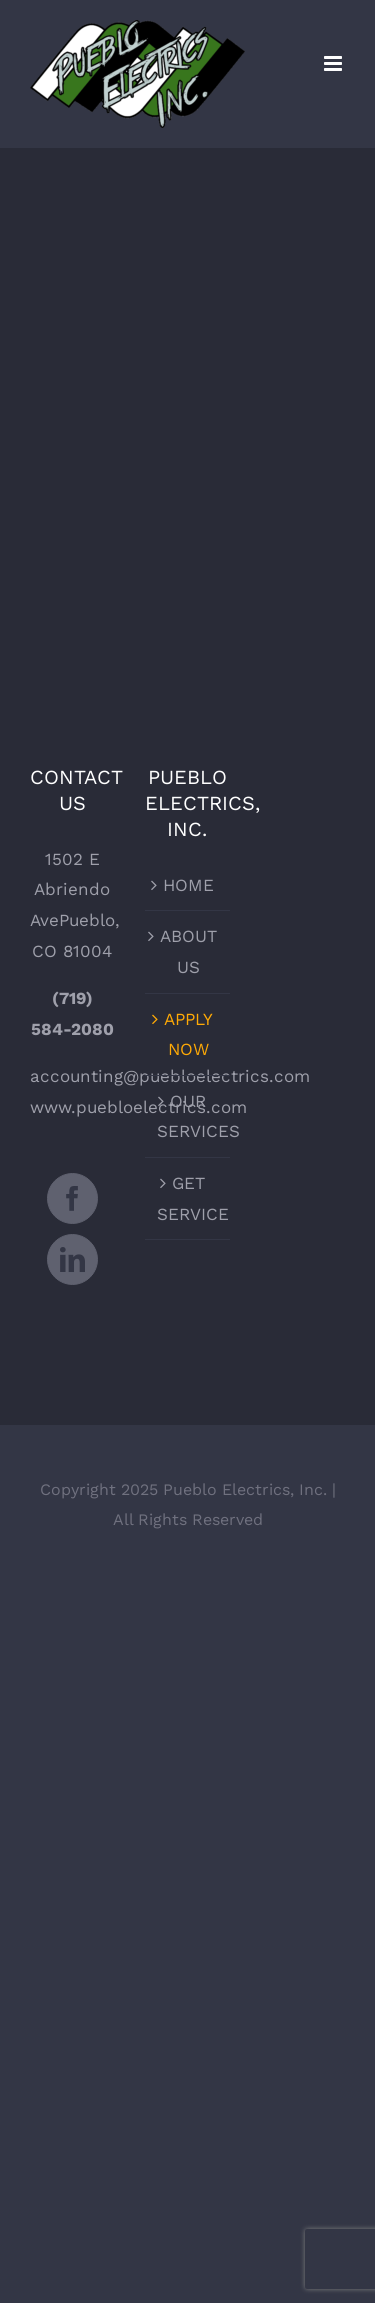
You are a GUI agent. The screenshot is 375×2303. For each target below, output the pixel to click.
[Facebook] (72, 1198)
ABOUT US (188, 951)
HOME (188, 885)
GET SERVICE (188, 1198)
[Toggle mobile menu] (334, 63)
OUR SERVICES (188, 1116)
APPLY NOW (188, 1034)
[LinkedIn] (72, 1259)
